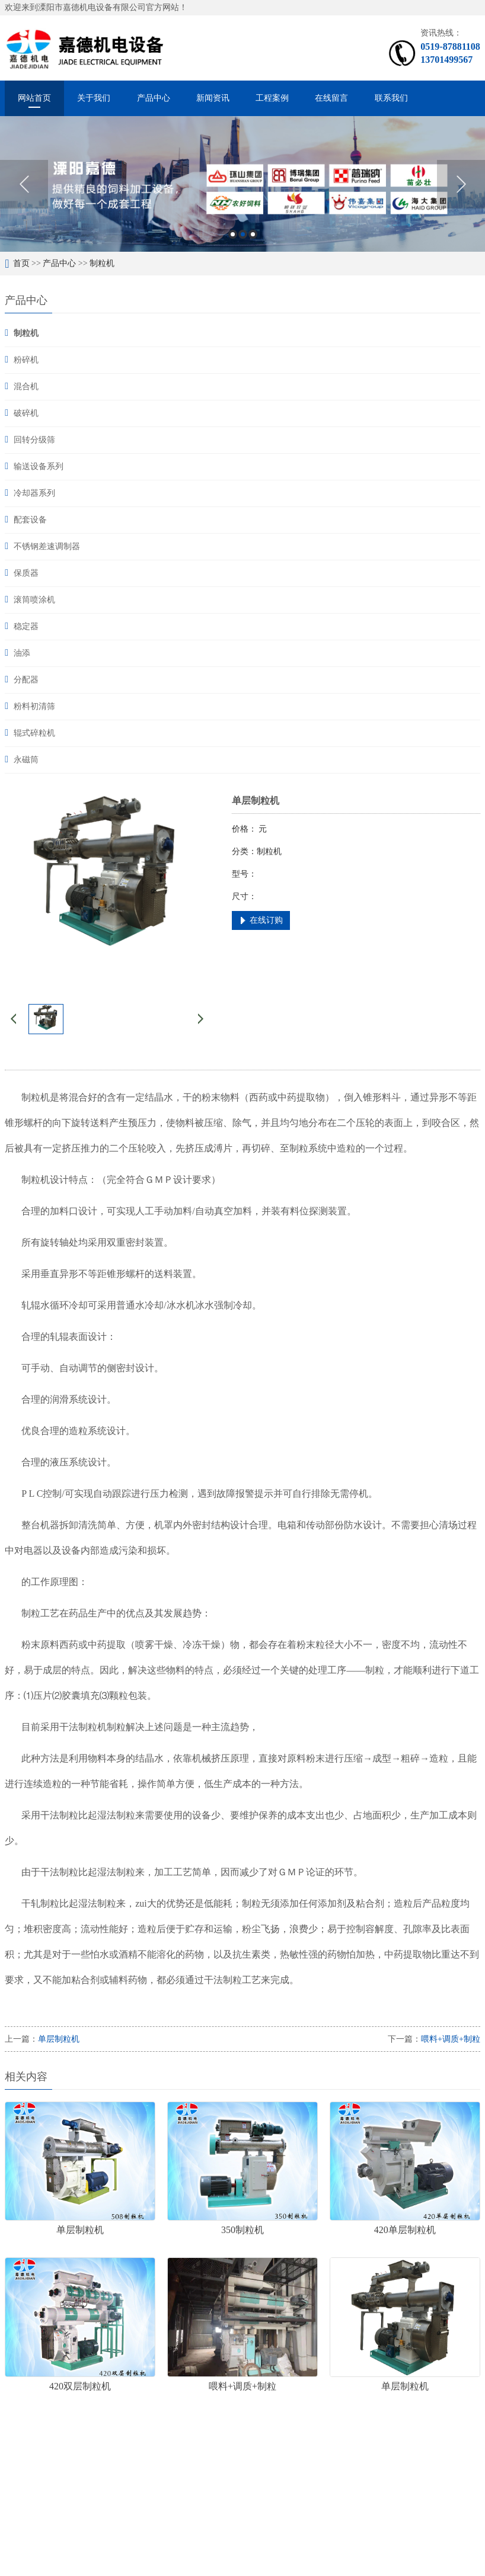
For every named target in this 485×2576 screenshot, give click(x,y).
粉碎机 (26, 359)
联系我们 (391, 98)
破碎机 (26, 413)
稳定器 (26, 626)
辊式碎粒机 (34, 733)
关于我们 (93, 98)
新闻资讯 (212, 98)
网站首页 (34, 98)
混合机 (26, 386)
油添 (22, 653)
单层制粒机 (58, 2039)
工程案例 (272, 98)
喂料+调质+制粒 (450, 2039)
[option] (242, 184)
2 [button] (243, 234)
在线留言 (331, 98)
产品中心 (153, 98)
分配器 (26, 679)
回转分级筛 (34, 439)
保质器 (26, 573)
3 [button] (253, 234)
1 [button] (233, 234)
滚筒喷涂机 (34, 599)
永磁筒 (26, 759)
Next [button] (461, 184)
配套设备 (30, 519)
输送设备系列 (38, 466)
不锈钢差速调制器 (47, 546)
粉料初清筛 (34, 706)
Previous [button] (24, 184)
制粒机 (102, 263)
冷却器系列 (34, 493)
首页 (21, 263)
